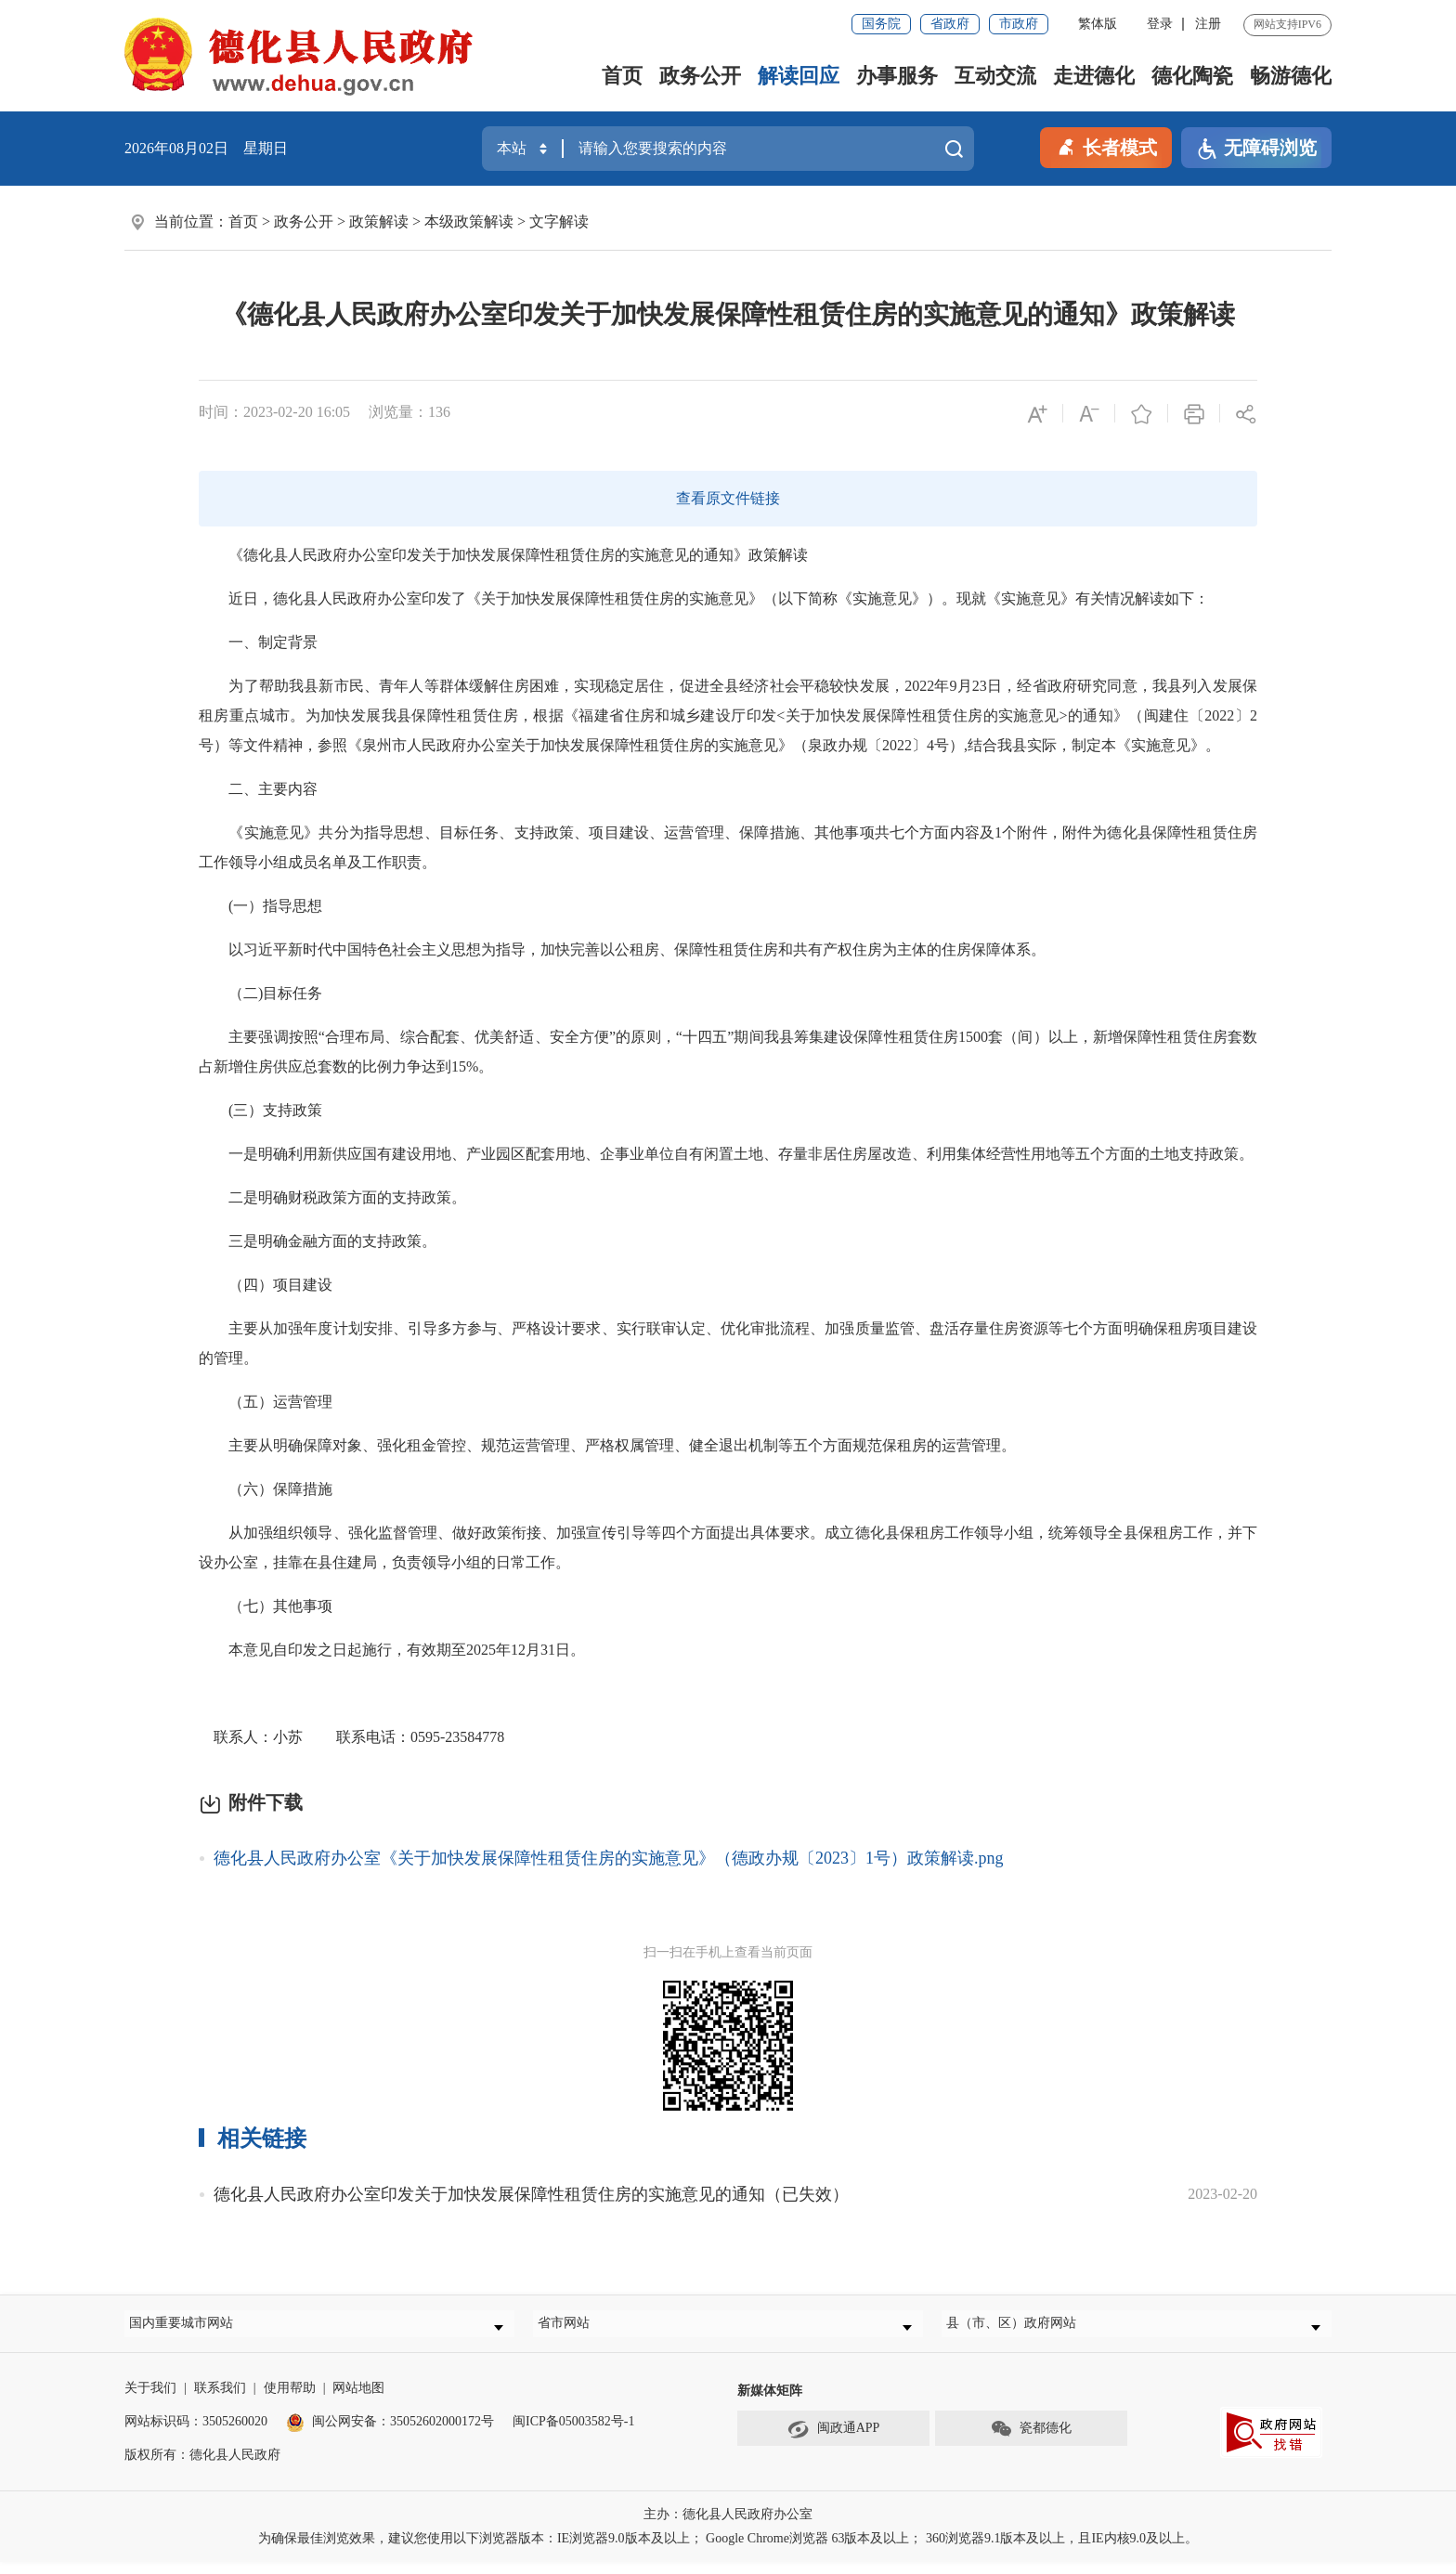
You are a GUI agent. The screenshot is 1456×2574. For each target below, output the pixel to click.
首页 (622, 75)
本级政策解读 (469, 221)
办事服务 (897, 75)
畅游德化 (1291, 75)
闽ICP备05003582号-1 (573, 2433)
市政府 (1018, 24)
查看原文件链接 (728, 498)
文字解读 (559, 221)
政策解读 (379, 221)
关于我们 (150, 2400)
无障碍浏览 (1256, 149)
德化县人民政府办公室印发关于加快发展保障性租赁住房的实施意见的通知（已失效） (531, 2194)
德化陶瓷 (1192, 75)
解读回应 (798, 75)
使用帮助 (290, 2400)
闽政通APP (833, 2441)
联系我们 (220, 2400)
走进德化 (1094, 75)
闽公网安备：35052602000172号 (390, 2433)
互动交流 (995, 75)
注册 (1208, 24)
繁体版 (1097, 24)
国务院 (881, 24)
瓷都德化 (1031, 2441)
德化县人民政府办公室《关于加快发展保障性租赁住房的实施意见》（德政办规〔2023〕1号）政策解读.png (609, 1858)
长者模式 (1106, 146)
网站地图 (358, 2400)
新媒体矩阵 (769, 2403)
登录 (1160, 24)
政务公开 (700, 75)
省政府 (949, 24)
